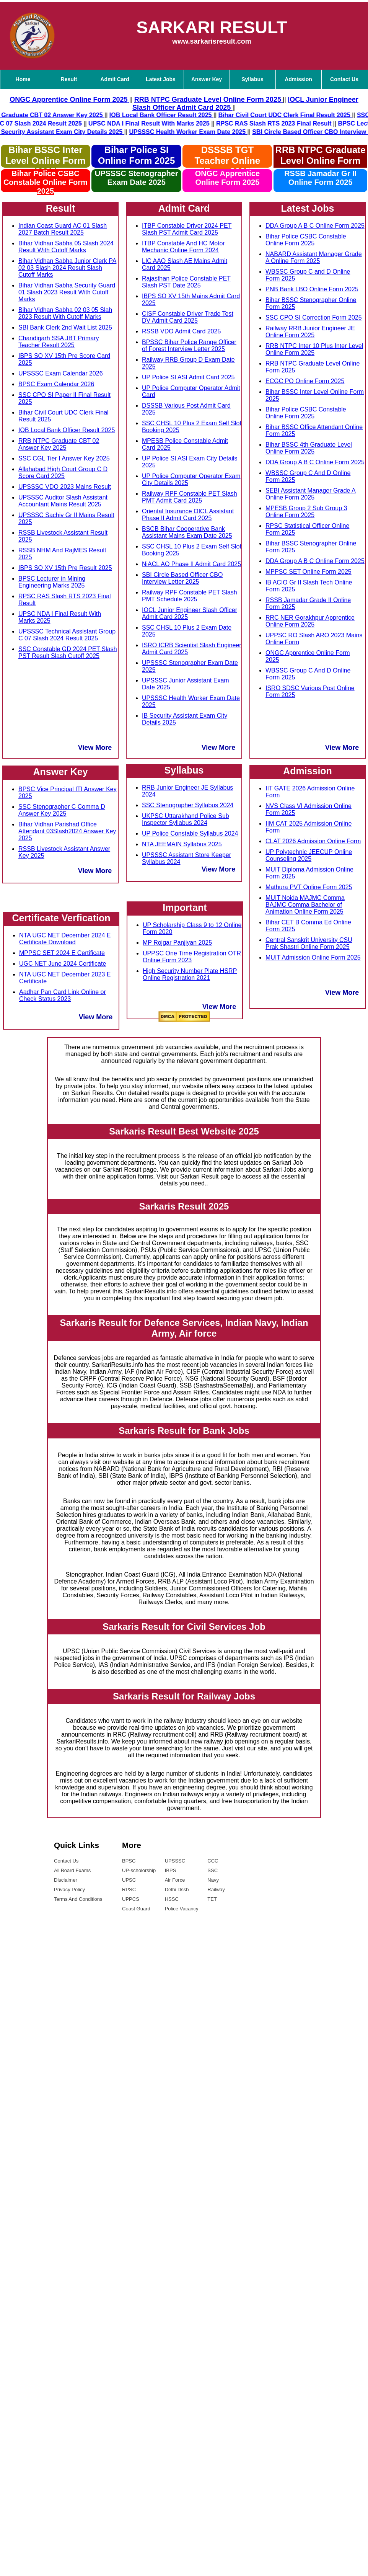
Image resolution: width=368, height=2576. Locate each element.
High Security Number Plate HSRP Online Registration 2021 (190, 974)
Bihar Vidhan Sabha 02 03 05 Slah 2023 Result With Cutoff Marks (65, 313)
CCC (212, 1861)
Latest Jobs (161, 79)
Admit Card (114, 79)
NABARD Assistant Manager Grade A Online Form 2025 (313, 257)
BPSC (128, 1861)
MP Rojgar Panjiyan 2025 (177, 942)
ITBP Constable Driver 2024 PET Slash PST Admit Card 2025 (186, 229)
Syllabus (252, 79)
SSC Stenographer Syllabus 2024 (187, 805)
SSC (212, 1870)
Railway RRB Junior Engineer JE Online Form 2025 (310, 331)
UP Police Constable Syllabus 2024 (190, 833)
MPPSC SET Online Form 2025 (308, 571)
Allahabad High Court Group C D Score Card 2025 (62, 472)
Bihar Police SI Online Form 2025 (136, 155)
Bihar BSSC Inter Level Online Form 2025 (45, 160)
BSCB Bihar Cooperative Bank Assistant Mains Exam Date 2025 (187, 532)
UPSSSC (175, 1861)
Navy (213, 1880)
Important (185, 907)
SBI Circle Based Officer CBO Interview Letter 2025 (182, 578)
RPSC (129, 1889)
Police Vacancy (182, 1909)
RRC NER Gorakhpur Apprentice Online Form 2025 (310, 621)
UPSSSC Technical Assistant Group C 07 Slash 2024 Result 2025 (67, 635)
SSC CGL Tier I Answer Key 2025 (64, 458)
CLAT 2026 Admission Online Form (313, 841)
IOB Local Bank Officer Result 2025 (66, 430)
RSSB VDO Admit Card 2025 (181, 331)
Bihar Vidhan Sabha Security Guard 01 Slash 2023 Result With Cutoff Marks (66, 292)
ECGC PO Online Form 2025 (304, 381)
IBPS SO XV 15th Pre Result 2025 (65, 568)
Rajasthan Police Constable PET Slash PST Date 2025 (186, 282)
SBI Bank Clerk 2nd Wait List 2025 (65, 327)
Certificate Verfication (61, 918)
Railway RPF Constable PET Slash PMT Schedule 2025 (189, 595)
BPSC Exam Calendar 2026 (56, 384)
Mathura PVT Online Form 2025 (308, 887)
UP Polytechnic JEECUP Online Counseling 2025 (308, 855)
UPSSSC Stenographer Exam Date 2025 (136, 177)
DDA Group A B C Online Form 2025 (315, 225)
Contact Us (66, 1861)
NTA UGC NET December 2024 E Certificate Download (65, 938)
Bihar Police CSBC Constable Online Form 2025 (45, 182)
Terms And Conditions (78, 1899)
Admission (298, 79)
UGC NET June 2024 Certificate (62, 963)
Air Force (175, 1880)
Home (23, 79)
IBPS (170, 1870)
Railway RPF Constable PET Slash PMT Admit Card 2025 (189, 497)
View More (95, 747)
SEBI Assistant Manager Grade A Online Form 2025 (310, 494)
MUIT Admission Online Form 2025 (313, 957)
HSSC (172, 1899)
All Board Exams (72, 1870)
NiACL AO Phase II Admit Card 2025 (191, 564)
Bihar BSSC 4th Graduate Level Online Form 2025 (308, 448)
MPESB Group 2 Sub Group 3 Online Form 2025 (306, 511)
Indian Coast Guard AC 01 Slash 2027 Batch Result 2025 (62, 229)
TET (212, 1899)
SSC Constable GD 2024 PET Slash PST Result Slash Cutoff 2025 (67, 652)
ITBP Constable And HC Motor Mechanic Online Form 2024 (183, 246)
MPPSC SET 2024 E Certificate (62, 953)
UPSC (129, 1880)
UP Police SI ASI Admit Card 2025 (188, 377)
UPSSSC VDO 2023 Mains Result (64, 486)
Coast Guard (136, 1909)
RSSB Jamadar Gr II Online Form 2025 (320, 177)
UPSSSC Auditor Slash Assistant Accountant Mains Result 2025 (62, 501)
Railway (216, 1889)
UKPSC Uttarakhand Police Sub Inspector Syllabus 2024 (185, 819)
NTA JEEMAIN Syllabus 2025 (182, 844)
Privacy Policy (69, 1889)
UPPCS (130, 1899)
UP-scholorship (139, 1870)
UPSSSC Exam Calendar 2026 (60, 373)
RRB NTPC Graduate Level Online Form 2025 (320, 156)
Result (69, 79)
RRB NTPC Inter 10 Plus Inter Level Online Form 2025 (314, 349)
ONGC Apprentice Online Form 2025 (227, 177)
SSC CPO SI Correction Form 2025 (313, 317)
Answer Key (206, 79)
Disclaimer (65, 1880)
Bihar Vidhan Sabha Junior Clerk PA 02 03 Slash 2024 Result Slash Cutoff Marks (67, 268)
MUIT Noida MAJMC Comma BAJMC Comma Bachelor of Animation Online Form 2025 (305, 905)
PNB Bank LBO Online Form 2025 (311, 289)
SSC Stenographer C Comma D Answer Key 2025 (61, 810)
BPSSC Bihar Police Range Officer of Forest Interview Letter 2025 (189, 345)
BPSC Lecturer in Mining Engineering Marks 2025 (51, 582)
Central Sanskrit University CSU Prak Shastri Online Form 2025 (308, 943)
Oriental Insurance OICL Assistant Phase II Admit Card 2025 (188, 514)
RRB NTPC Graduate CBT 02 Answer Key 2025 (58, 444)
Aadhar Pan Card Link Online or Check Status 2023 (62, 995)
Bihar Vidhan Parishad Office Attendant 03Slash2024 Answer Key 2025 (67, 831)
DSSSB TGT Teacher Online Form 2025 (228, 160)
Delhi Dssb (177, 1889)
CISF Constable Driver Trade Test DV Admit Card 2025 (187, 317)
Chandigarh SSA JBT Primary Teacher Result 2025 (58, 341)
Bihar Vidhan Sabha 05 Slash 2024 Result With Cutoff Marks (66, 246)
